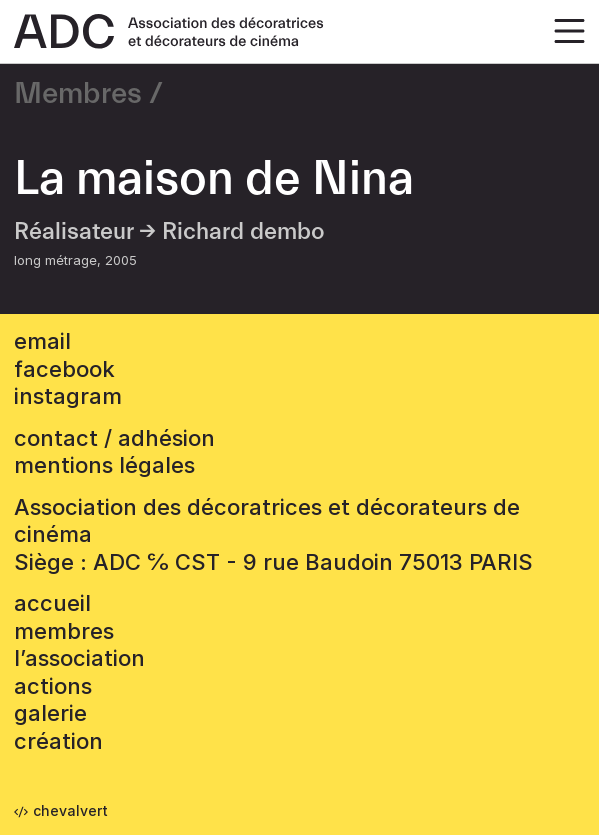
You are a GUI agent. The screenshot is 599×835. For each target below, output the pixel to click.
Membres (78, 94)
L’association (79, 658)
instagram (68, 396)
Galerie (50, 713)
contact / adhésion (114, 438)
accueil (52, 603)
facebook (64, 369)
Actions (53, 686)
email (42, 341)
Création (58, 741)
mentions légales (104, 465)
